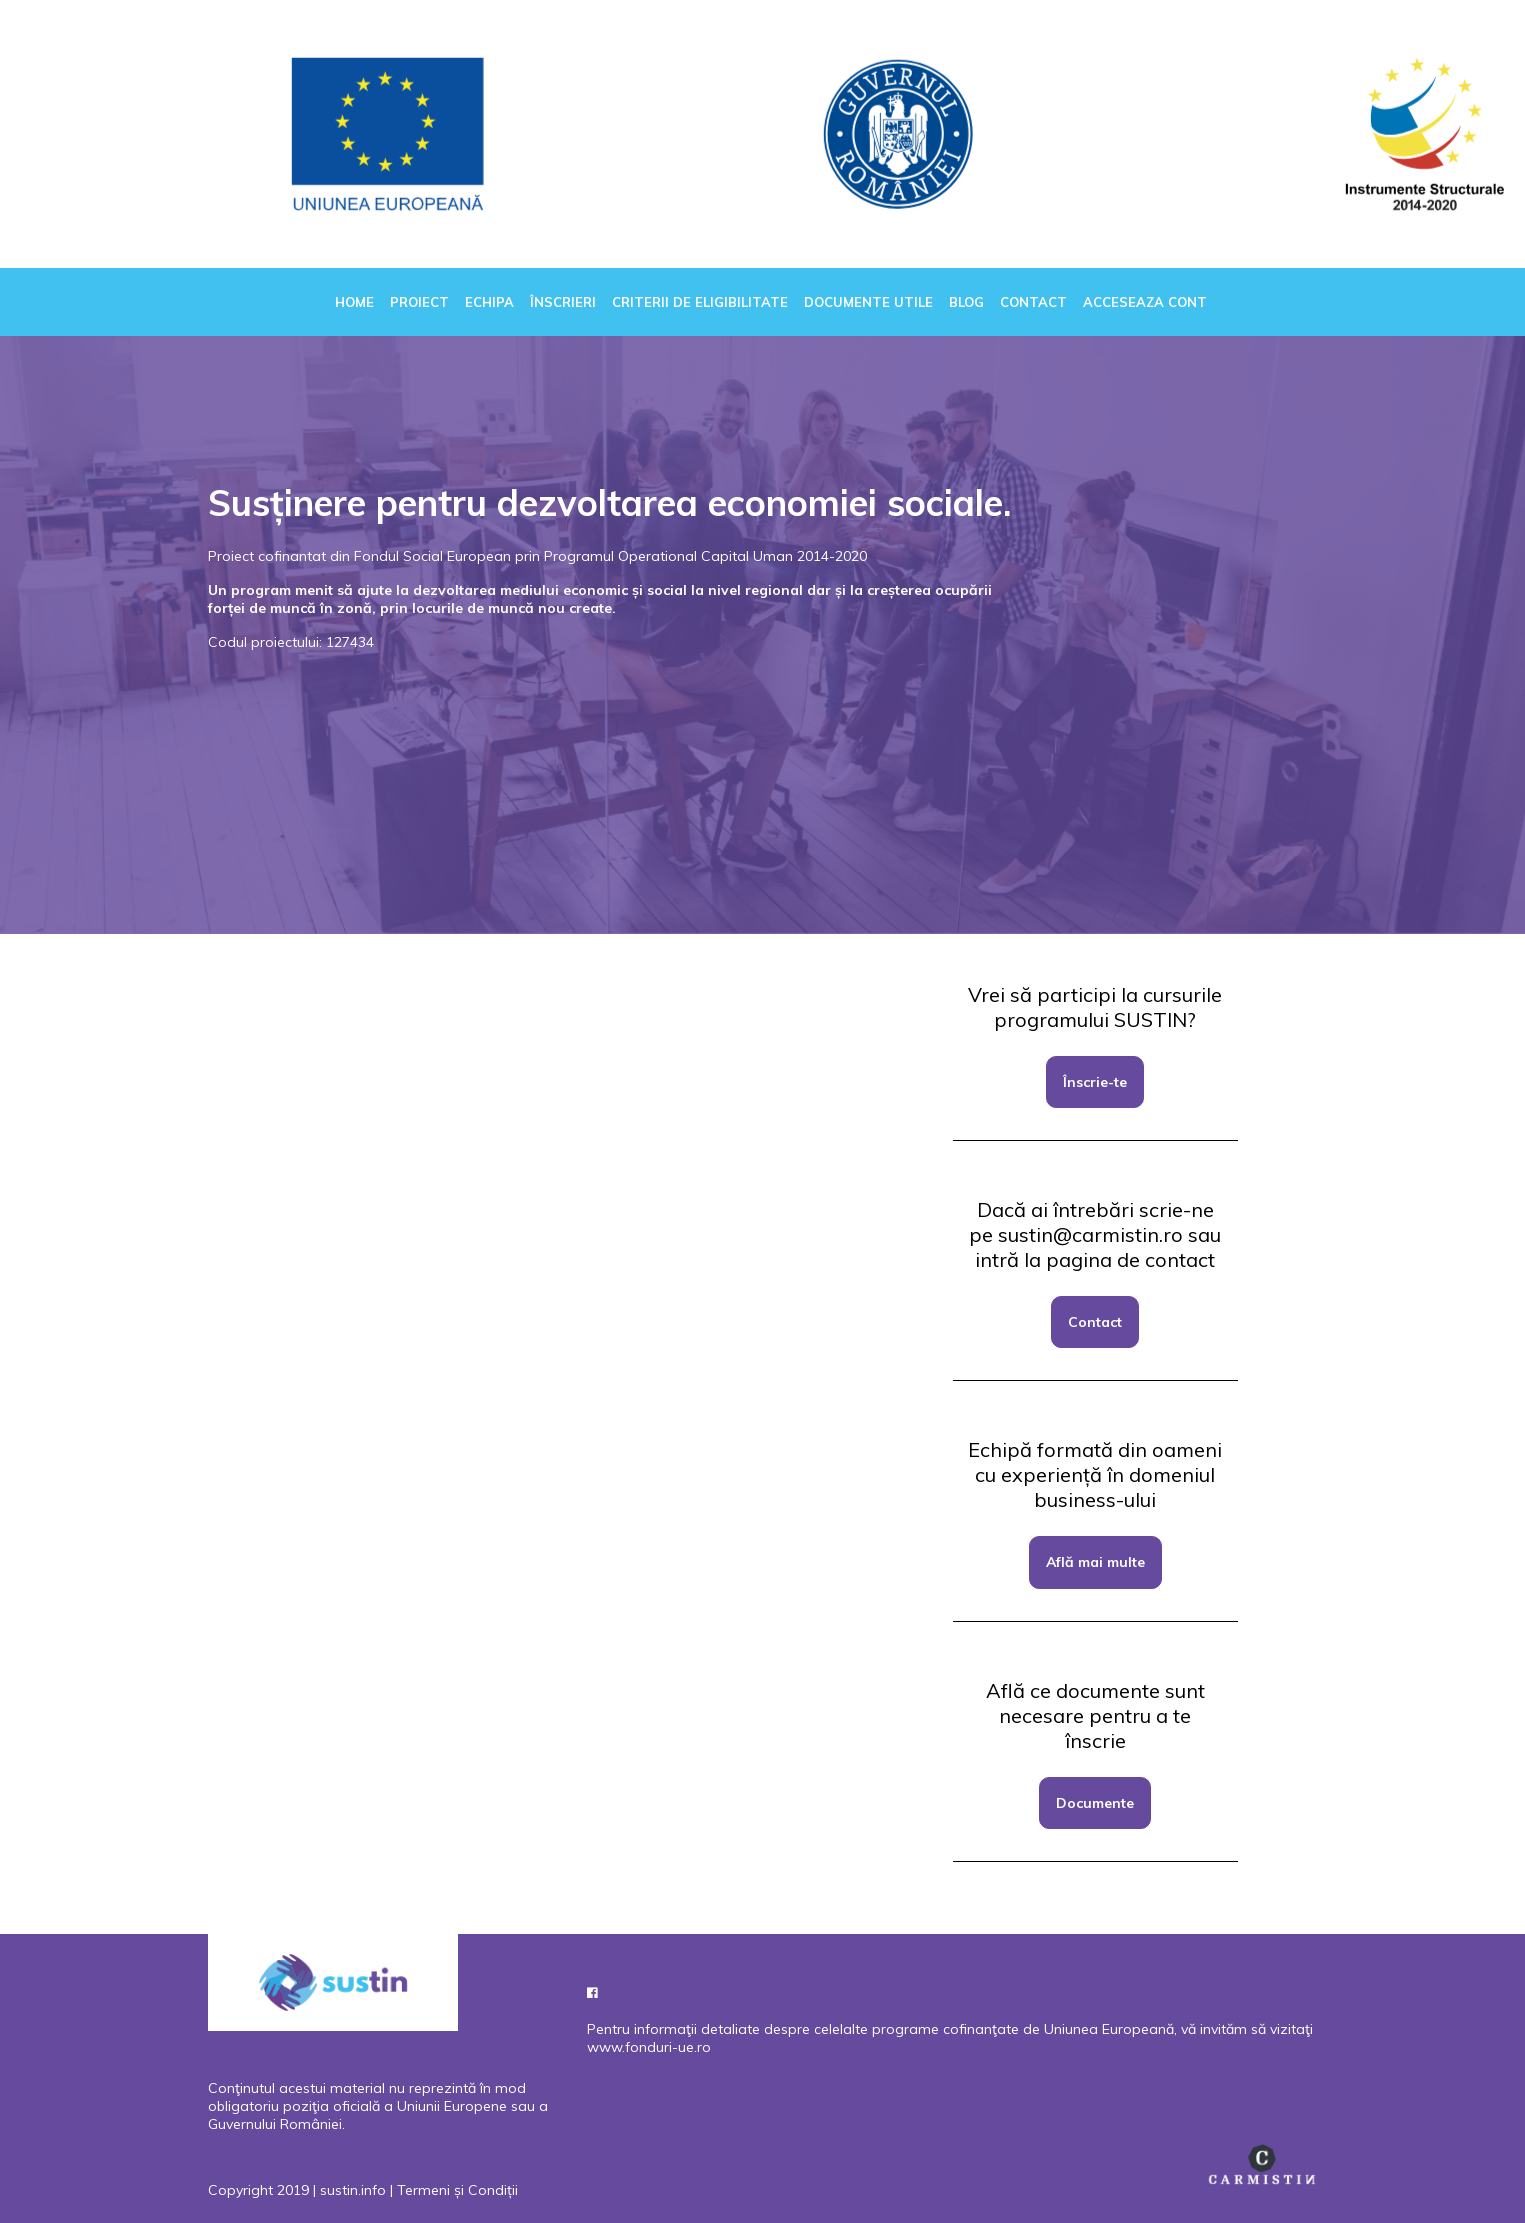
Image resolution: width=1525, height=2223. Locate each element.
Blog (966, 302)
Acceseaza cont (1145, 302)
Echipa (489, 302)
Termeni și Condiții (457, 2190)
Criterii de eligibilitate (700, 302)
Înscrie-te (1095, 1082)
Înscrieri (563, 302)
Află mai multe (1095, 1562)
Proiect (419, 302)
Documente (1095, 1803)
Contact (1033, 302)
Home (354, 302)
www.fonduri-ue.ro (649, 2047)
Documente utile (868, 302)
